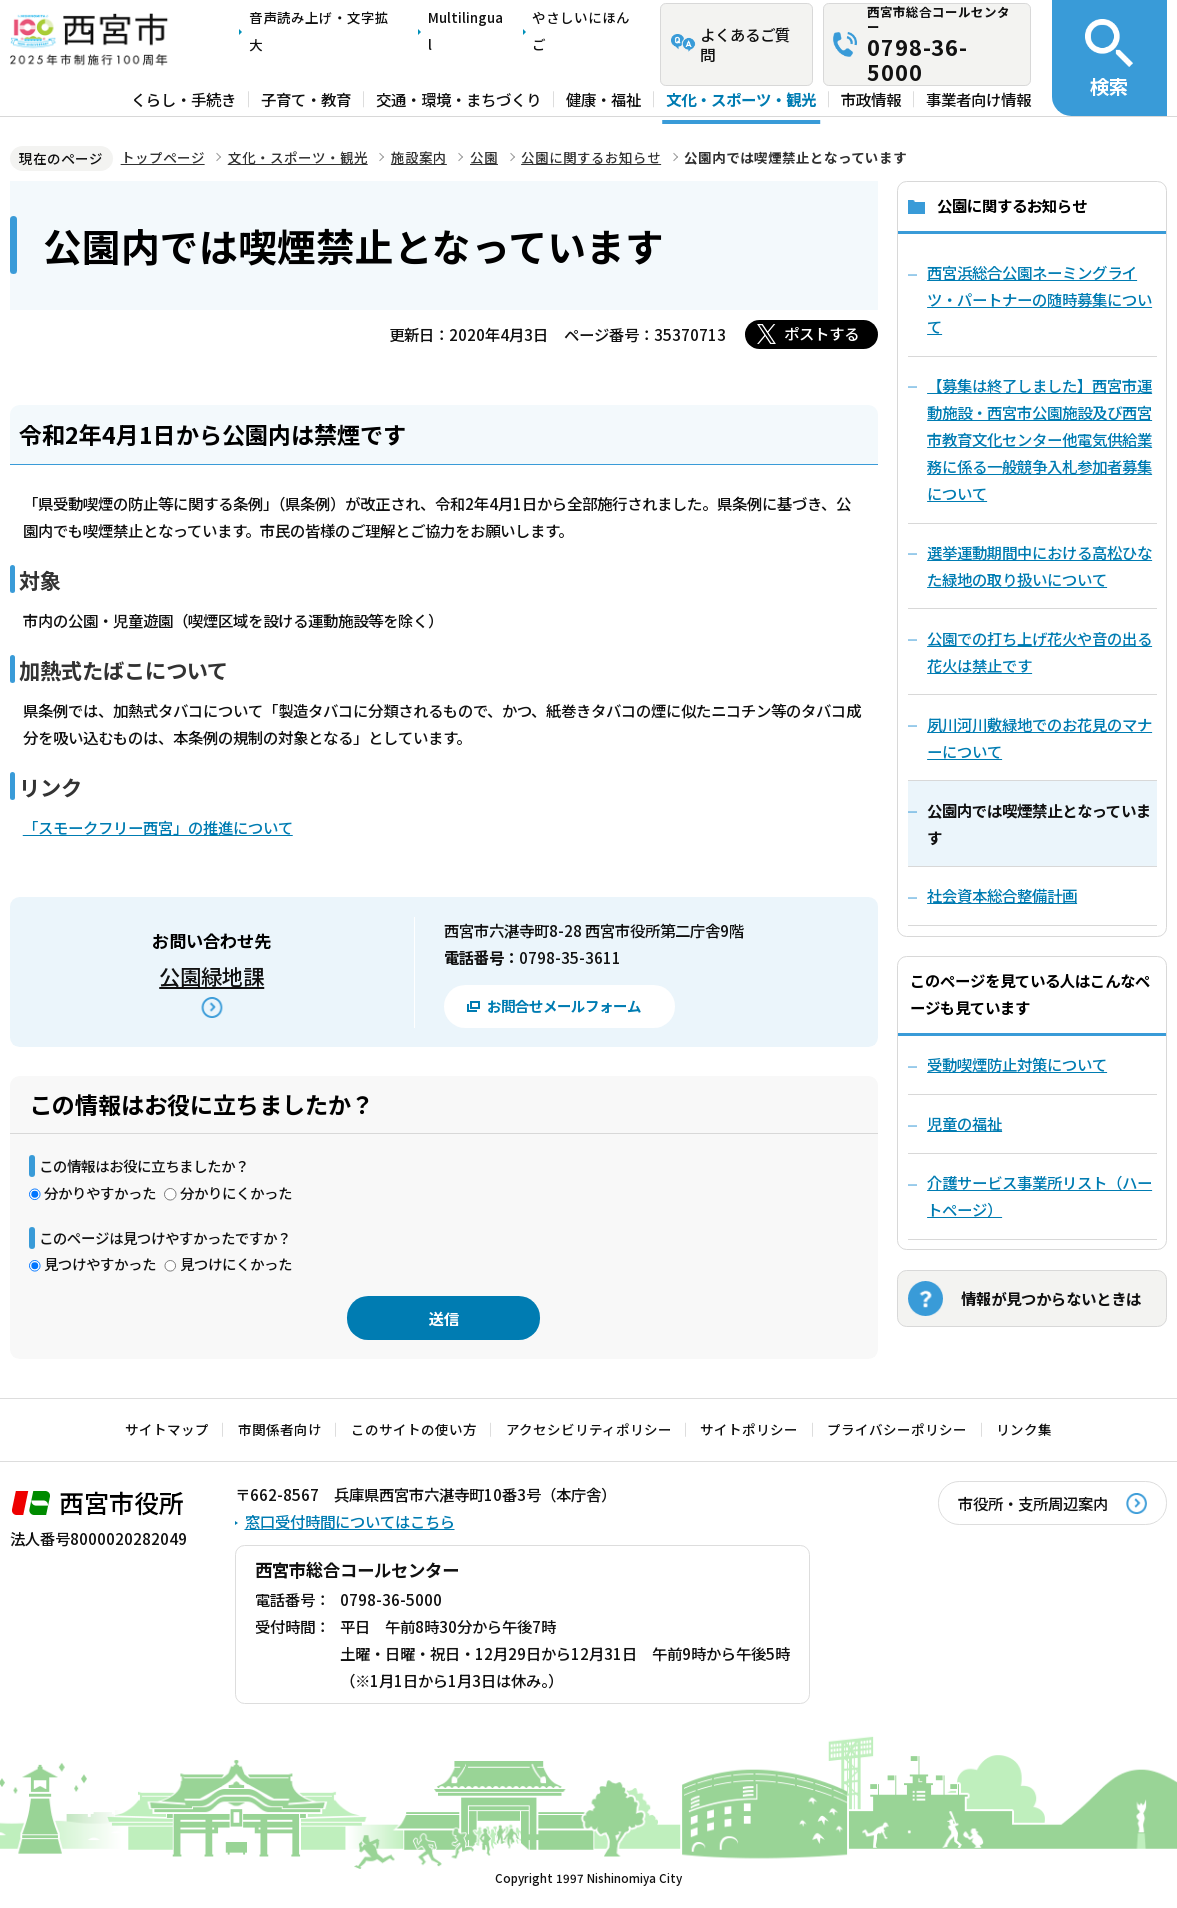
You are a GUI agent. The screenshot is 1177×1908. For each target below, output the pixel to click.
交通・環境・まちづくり (458, 99)
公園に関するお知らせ (591, 157)
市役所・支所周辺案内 (1033, 1503)
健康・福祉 (603, 99)
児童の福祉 (964, 1123)
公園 (484, 157)
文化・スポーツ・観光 (741, 99)
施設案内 (419, 157)
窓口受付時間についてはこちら (350, 1521)
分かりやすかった (100, 1192)
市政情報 (871, 99)
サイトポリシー (749, 1429)
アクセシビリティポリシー (589, 1429)
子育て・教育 (306, 99)
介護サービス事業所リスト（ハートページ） (1039, 1195)
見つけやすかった (100, 1263)
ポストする (821, 333)
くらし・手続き (183, 99)
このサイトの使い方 (414, 1429)
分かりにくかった (236, 1192)
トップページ (163, 157)
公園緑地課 (211, 975)
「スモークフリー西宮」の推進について (158, 827)
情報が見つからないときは (1051, 1298)
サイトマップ (167, 1429)
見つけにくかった (236, 1263)
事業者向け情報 (978, 99)
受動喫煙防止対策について (1017, 1064)
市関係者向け (280, 1429)
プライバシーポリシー (897, 1429)
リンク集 (1024, 1429)
